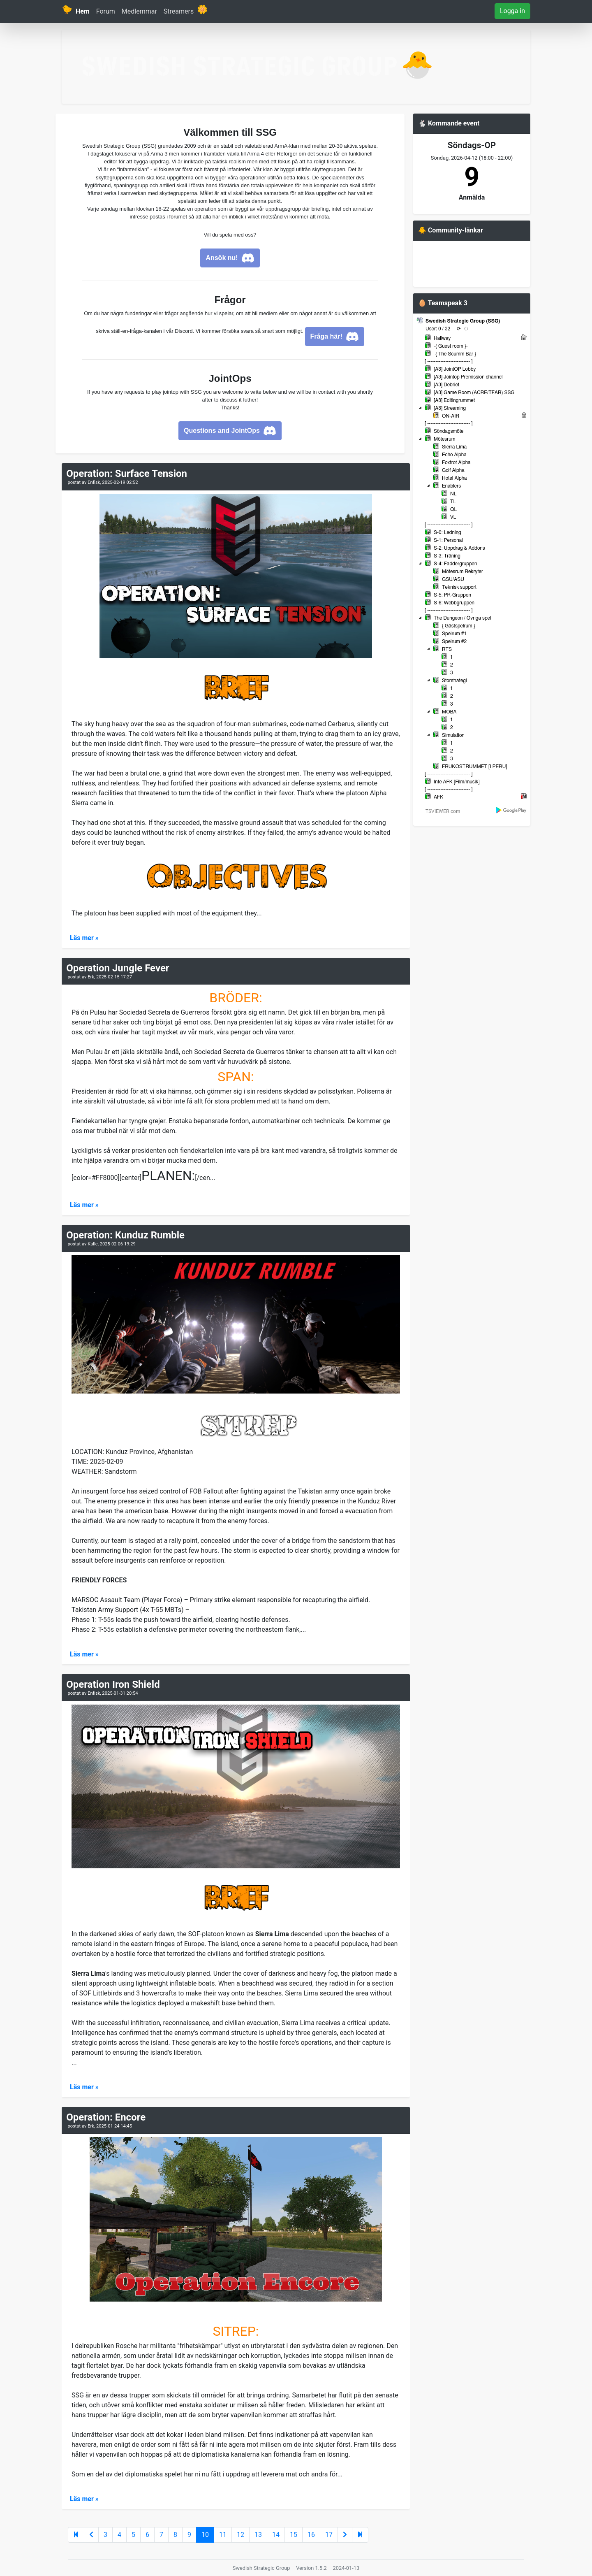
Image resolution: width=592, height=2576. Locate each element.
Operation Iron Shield (113, 1684)
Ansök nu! (230, 258)
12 (240, 2535)
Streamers (179, 11)
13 (258, 2535)
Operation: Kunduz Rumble (125, 1235)
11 (223, 2535)
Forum (105, 11)
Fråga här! (334, 336)
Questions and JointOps (230, 430)
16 (311, 2535)
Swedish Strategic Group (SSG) (463, 320)
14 (276, 2535)
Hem (83, 11)
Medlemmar (139, 11)
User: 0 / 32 (438, 328)
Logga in (512, 11)
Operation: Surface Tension (126, 473)
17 (329, 2535)
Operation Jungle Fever (117, 968)
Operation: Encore (106, 2117)
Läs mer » (84, 938)
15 (293, 2535)
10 (205, 2535)
